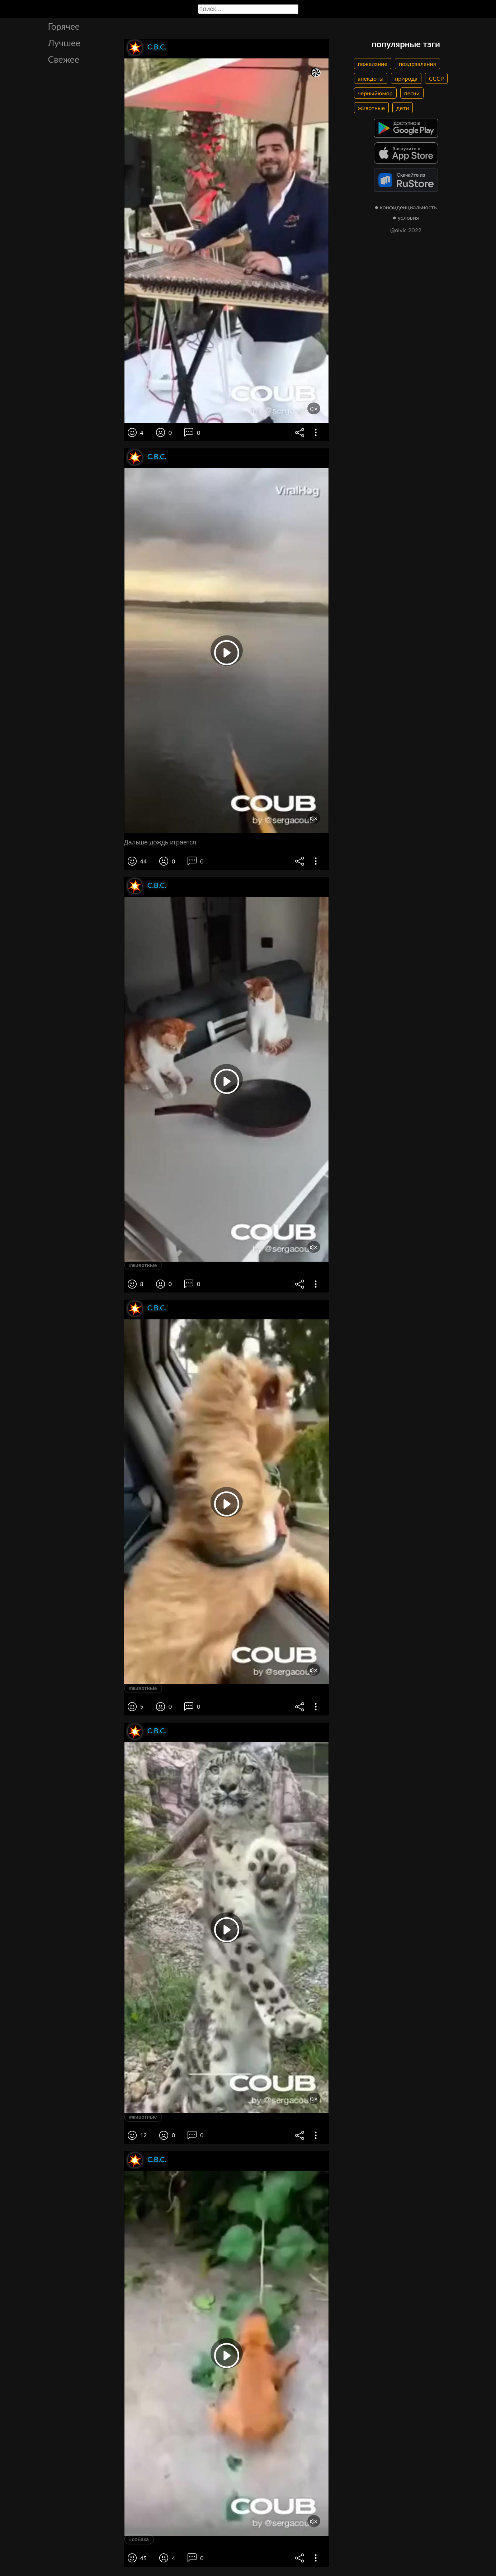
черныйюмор (375, 93)
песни (412, 93)
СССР (436, 78)
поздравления (417, 63)
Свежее (64, 59)
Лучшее (64, 42)
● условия (406, 217)
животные (371, 107)
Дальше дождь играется (160, 842)
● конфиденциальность (406, 207)
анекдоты (371, 78)
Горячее (64, 26)
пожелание (372, 63)
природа (406, 78)
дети (402, 107)
